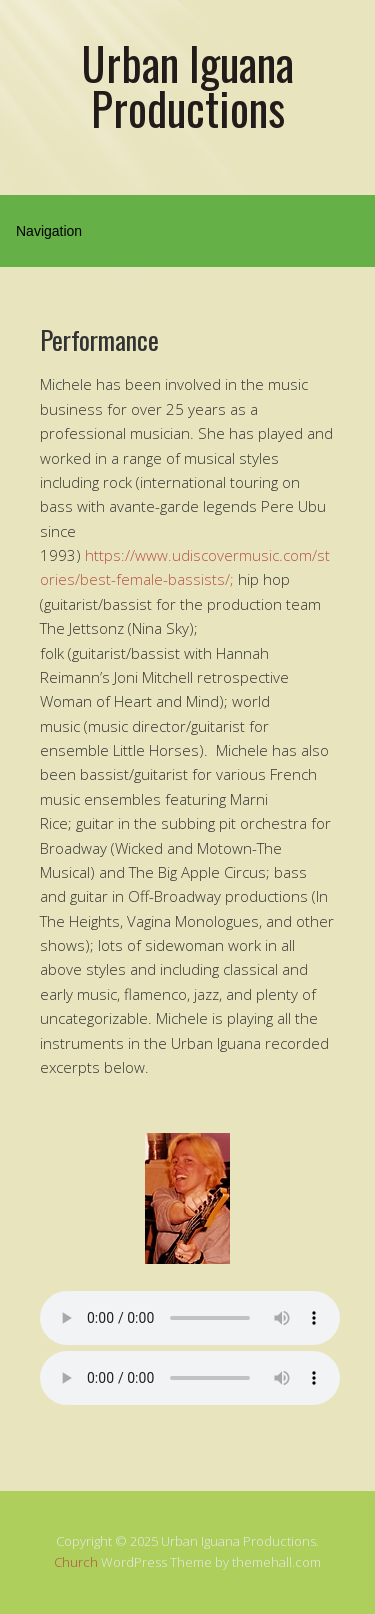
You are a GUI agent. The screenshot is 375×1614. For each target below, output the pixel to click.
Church (76, 1562)
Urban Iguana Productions (187, 85)
